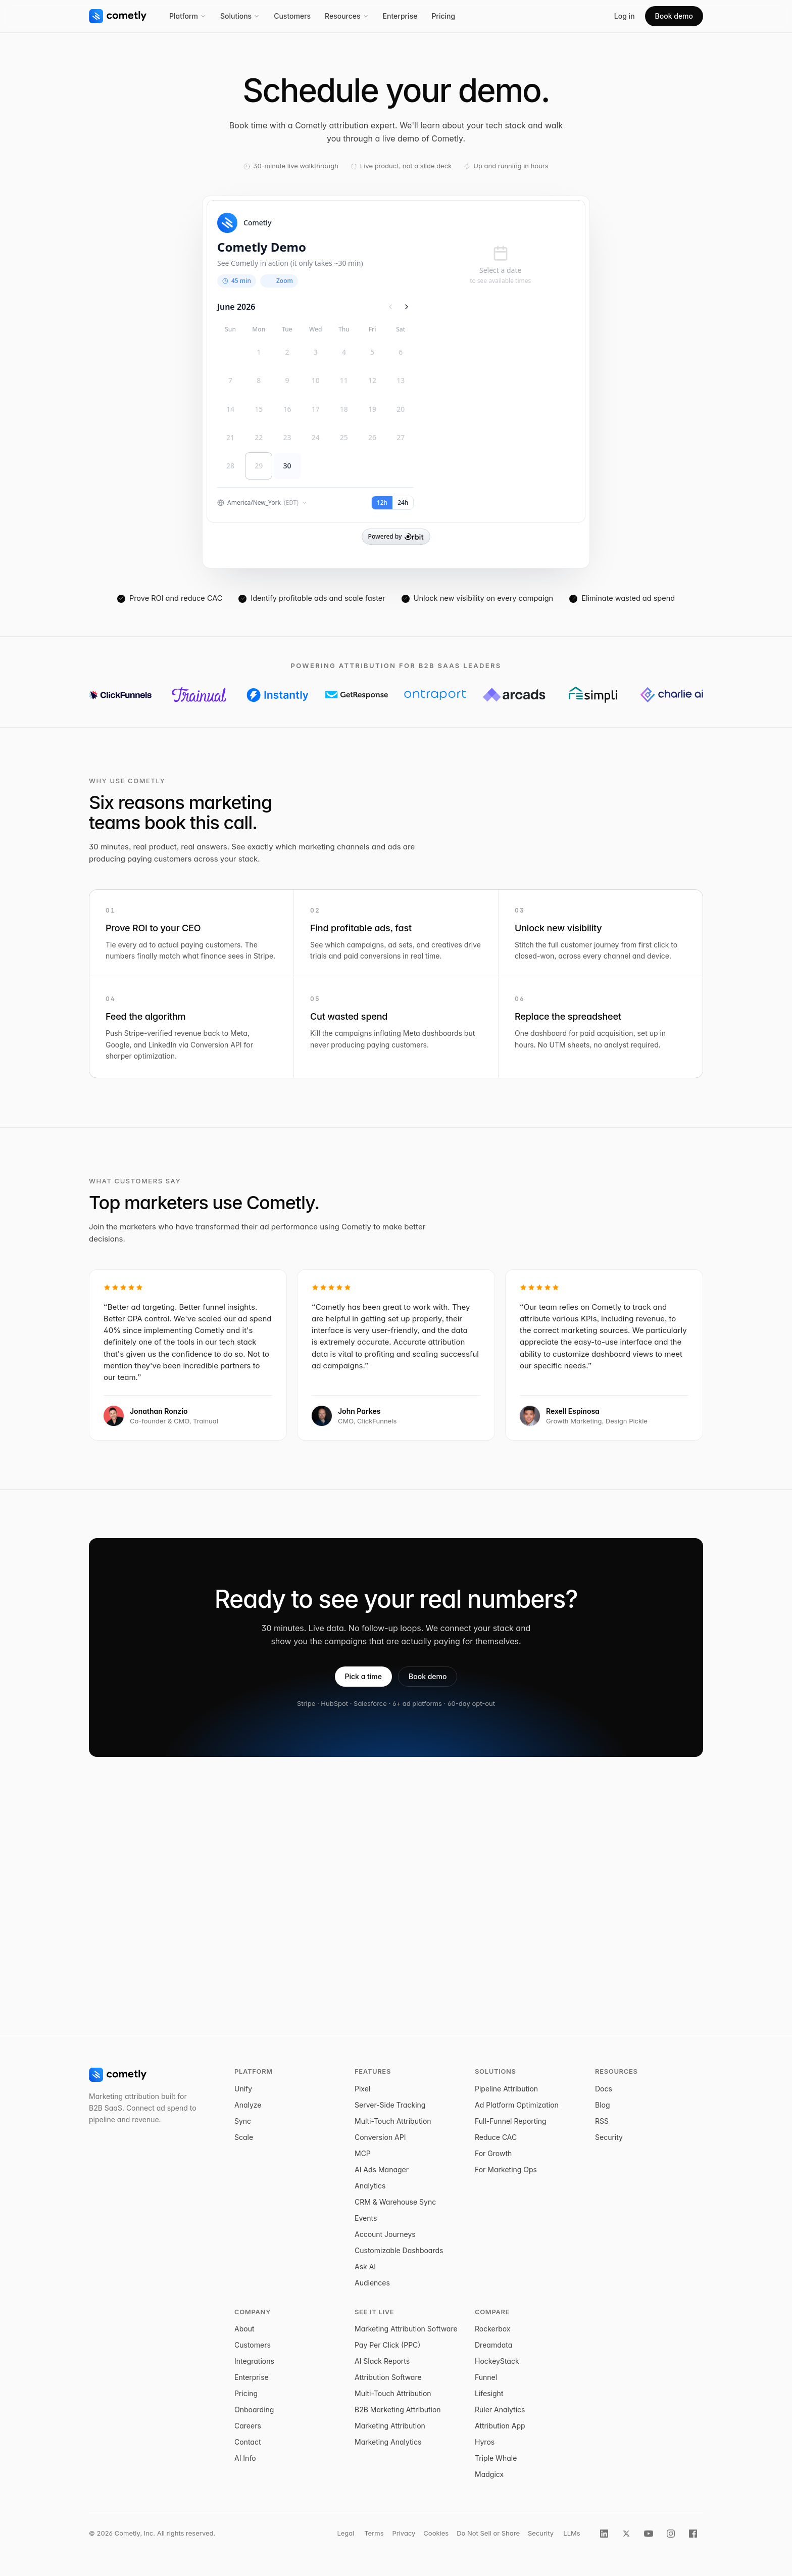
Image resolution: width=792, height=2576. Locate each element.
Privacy (403, 2533)
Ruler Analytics (500, 2409)
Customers (292, 16)
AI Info (245, 2458)
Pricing (443, 16)
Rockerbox (493, 2328)
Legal (345, 2533)
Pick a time (363, 1676)
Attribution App (500, 2425)
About (244, 2328)
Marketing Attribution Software (406, 2328)
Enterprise (400, 16)
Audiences (372, 2282)
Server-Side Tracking (390, 2105)
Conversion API (380, 2137)
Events (366, 2218)
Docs (603, 2088)
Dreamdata (493, 2345)
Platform (187, 16)
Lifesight (489, 2393)
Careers (247, 2425)
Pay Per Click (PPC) (387, 2345)
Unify (243, 2088)
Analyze (248, 2105)
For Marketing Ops (506, 2169)
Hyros (484, 2442)
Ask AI (365, 2266)
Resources (347, 16)
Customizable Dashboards (399, 2250)
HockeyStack (497, 2361)
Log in (624, 16)
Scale (243, 2137)
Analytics (370, 2185)
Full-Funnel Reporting (511, 2121)
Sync (242, 2121)
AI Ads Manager (382, 2169)
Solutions (240, 16)
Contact (247, 2442)
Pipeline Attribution (506, 2088)
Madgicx (489, 2474)
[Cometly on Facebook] (693, 2533)
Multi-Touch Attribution (393, 2121)
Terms (373, 2533)
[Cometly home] (118, 16)
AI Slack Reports (382, 2361)
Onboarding (254, 2409)
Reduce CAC (496, 2137)
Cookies (436, 2533)
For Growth (493, 2153)
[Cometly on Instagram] (671, 2533)
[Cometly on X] (626, 2533)
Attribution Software (388, 2377)
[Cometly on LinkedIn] (604, 2533)
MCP (363, 2153)
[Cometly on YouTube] (648, 2533)
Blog (602, 2105)
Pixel (362, 2088)
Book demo (674, 16)
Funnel (486, 2377)
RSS (602, 2121)
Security (609, 2137)
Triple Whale (496, 2458)
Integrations (254, 2361)
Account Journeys (385, 2234)
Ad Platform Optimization (517, 2105)
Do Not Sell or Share (488, 2533)
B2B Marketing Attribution (398, 2409)
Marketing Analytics (388, 2442)
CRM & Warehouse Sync (395, 2202)
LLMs (571, 2533)
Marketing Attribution (390, 2425)
